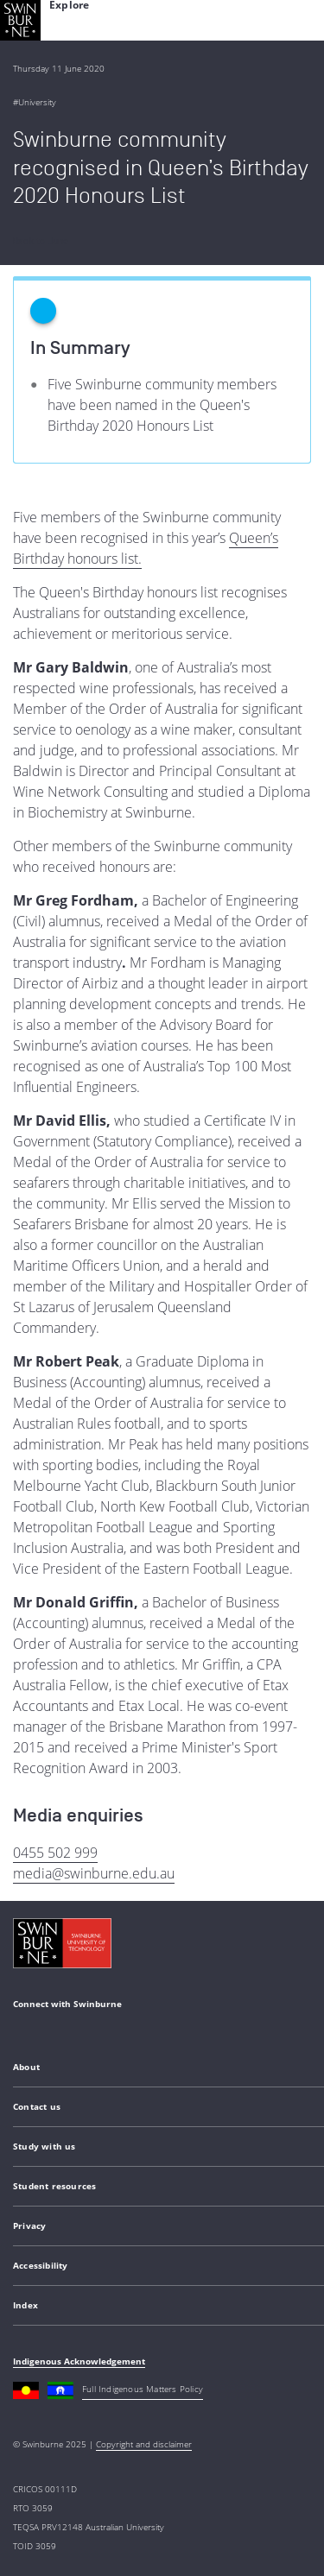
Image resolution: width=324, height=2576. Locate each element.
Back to (40, 241)
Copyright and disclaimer (144, 2444)
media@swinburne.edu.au (94, 1873)
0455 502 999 (55, 1852)
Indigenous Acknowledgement (79, 2361)
